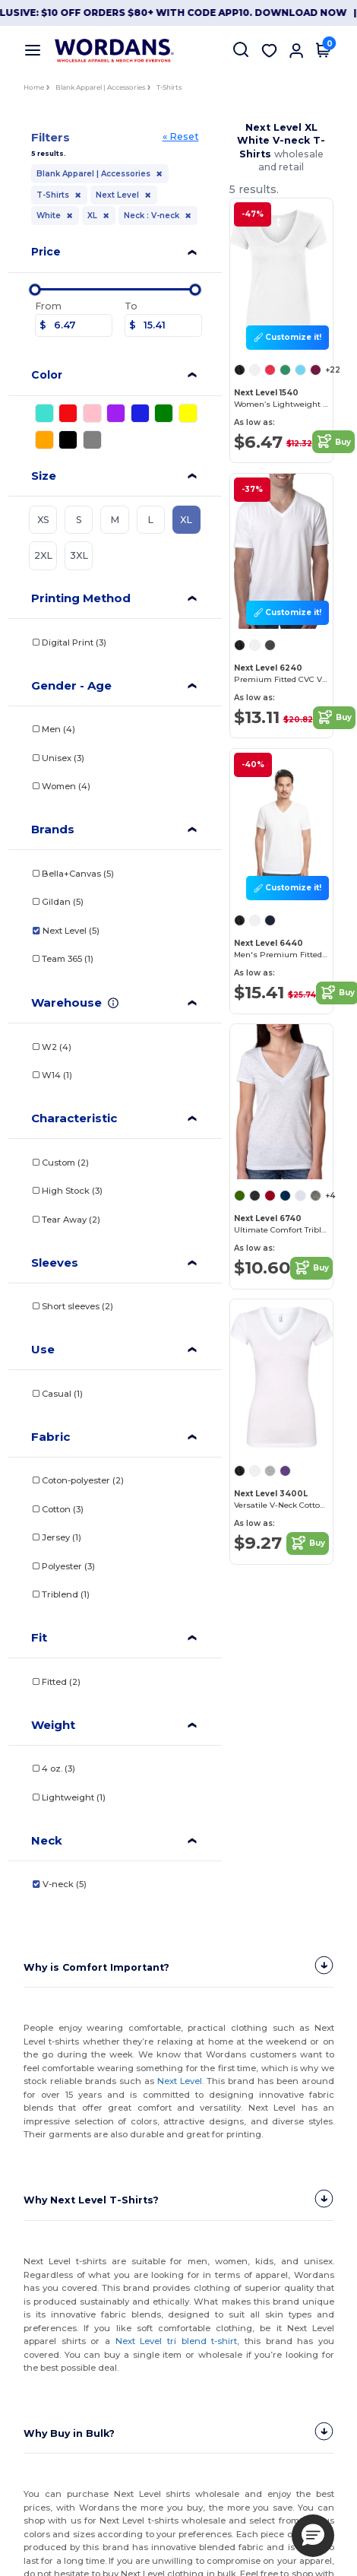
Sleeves (54, 1262)
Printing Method (81, 598)
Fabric (50, 1436)
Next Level (179, 2081)
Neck (46, 1840)
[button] (313, 2535)
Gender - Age (71, 685)
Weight (53, 1725)
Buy (333, 441)
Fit (39, 1637)
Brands (52, 829)
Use (43, 1349)
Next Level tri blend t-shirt (176, 2341)
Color (46, 375)
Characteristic (74, 1118)
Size (43, 475)
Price (46, 252)
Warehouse (66, 1002)
